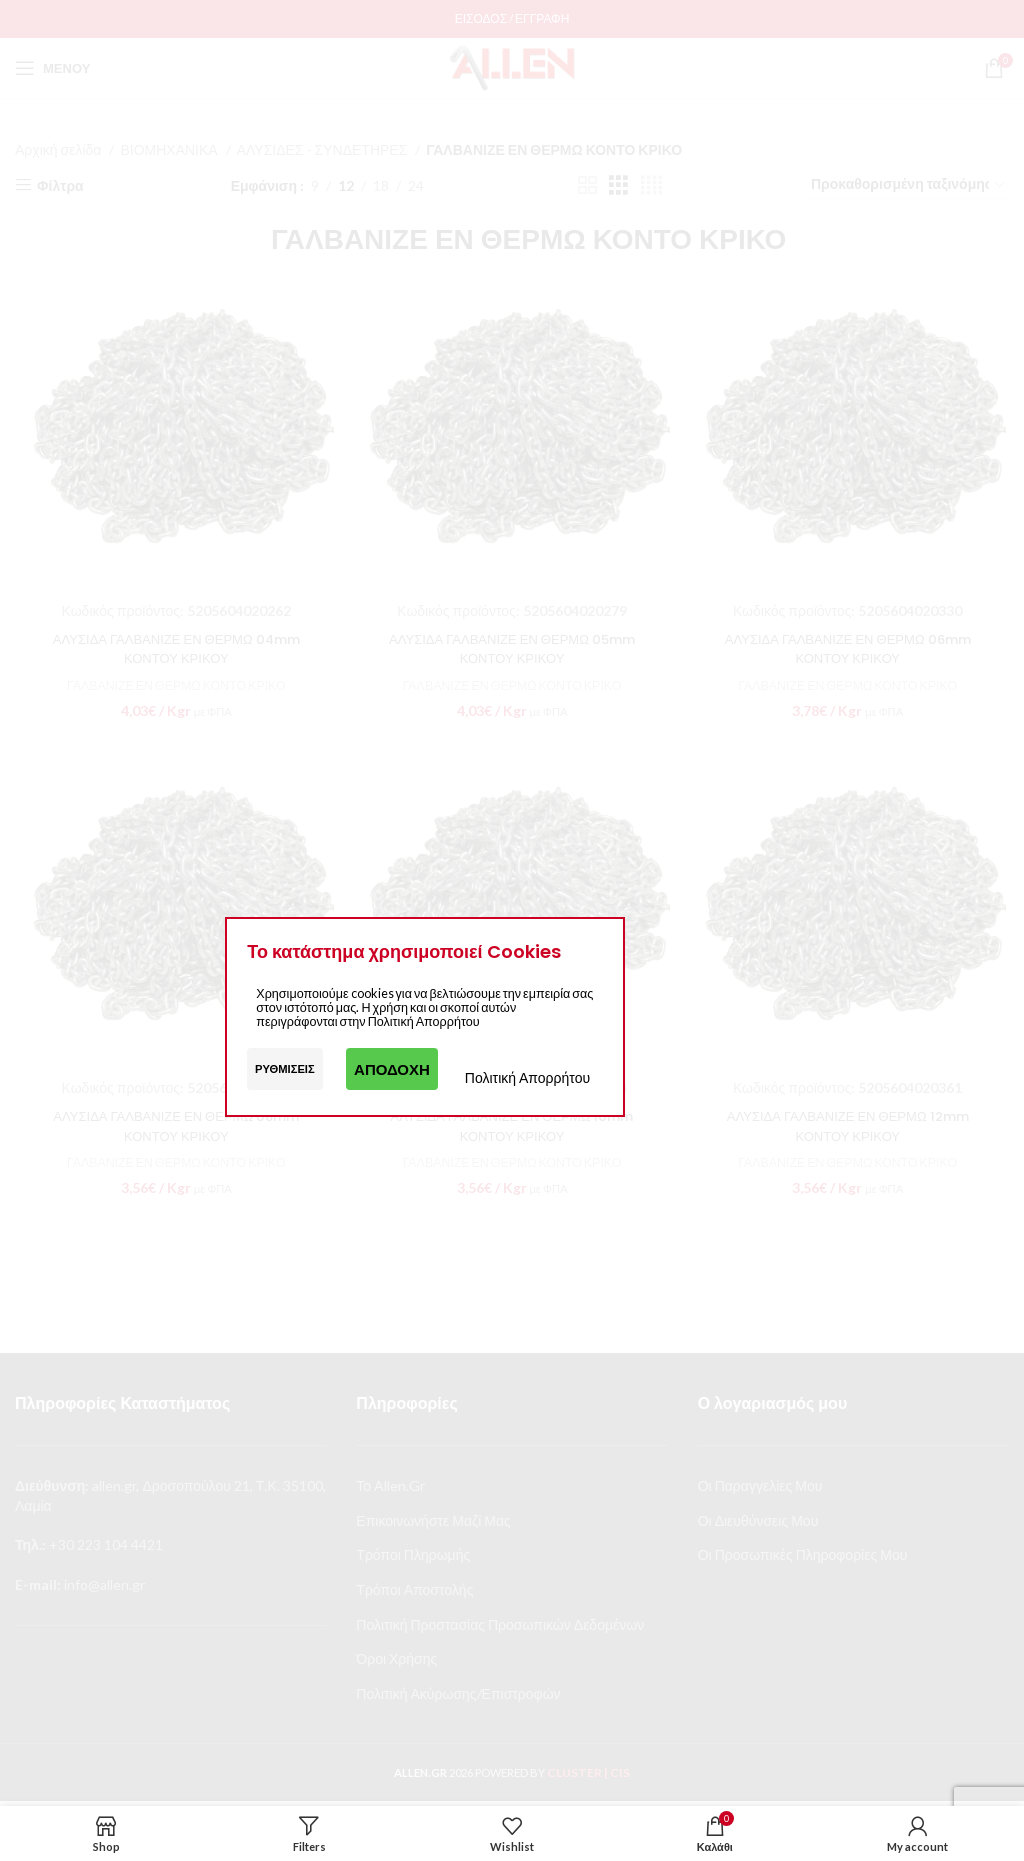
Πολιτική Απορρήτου (527, 1077)
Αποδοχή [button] (392, 1069)
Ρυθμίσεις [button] (285, 1068)
